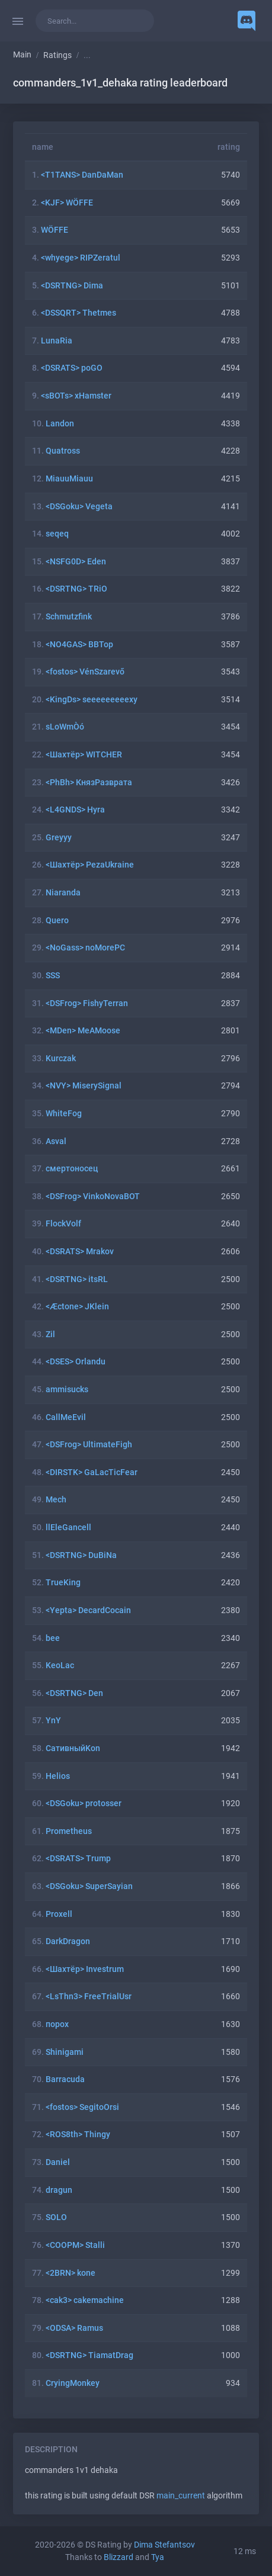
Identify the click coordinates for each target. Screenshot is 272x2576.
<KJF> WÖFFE (67, 203)
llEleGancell (68, 1528)
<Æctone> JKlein (77, 1307)
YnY (53, 1721)
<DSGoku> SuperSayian (89, 1886)
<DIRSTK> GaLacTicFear (91, 1472)
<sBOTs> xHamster (76, 396)
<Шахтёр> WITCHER (84, 755)
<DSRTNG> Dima (72, 286)
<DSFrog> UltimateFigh (89, 1445)
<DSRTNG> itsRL (77, 1279)
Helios (58, 1776)
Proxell (59, 1914)
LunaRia (56, 341)
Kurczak (61, 1058)
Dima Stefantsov (164, 2545)
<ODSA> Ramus (74, 2328)
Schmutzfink (69, 617)
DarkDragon (68, 1941)
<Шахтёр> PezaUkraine (90, 865)
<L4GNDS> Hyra (75, 810)
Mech (56, 1500)
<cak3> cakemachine (85, 2300)
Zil (50, 1334)
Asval (56, 1141)
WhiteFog (64, 1114)
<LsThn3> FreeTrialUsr (89, 1997)
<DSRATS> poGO (72, 368)
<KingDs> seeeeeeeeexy (91, 700)
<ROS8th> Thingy (78, 2134)
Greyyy (59, 838)
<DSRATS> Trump (78, 1859)
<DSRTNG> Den (74, 1693)
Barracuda (65, 2079)
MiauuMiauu (69, 479)
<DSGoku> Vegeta (79, 507)
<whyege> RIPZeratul (80, 258)
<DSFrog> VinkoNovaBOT (93, 1196)
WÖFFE (54, 230)
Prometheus (69, 1831)
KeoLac (60, 1665)
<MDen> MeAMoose (83, 1031)
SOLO (56, 2217)
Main (22, 55)
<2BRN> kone (70, 2273)
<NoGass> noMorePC (85, 948)
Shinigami (65, 2052)
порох (57, 2024)
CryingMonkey (73, 2383)
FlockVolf (63, 1224)
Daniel (58, 2162)
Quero (57, 921)
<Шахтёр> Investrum (85, 1969)
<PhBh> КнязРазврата (89, 783)
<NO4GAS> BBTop (79, 645)
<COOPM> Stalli (75, 2245)
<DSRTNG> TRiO (76, 589)
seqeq (57, 534)
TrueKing (63, 1583)
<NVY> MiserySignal (83, 1086)
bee (53, 1638)
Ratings (57, 55)
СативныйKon (73, 1748)
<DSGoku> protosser (83, 1803)
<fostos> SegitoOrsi (82, 2107)
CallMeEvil (66, 1417)
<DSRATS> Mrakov (80, 1252)
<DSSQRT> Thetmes (78, 313)
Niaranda (63, 893)
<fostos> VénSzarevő (85, 672)
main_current (180, 2496)
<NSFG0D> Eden (76, 562)
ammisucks (67, 1390)
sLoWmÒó (65, 727)
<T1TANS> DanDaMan (82, 175)
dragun (59, 2190)
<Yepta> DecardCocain (88, 1610)
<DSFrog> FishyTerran (87, 1003)
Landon (60, 424)
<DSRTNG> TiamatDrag (89, 2355)
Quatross (63, 451)
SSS (53, 976)
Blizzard (118, 2557)
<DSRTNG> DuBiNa (81, 1555)
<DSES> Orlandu (75, 1362)
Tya (157, 2557)
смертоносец (72, 1169)
